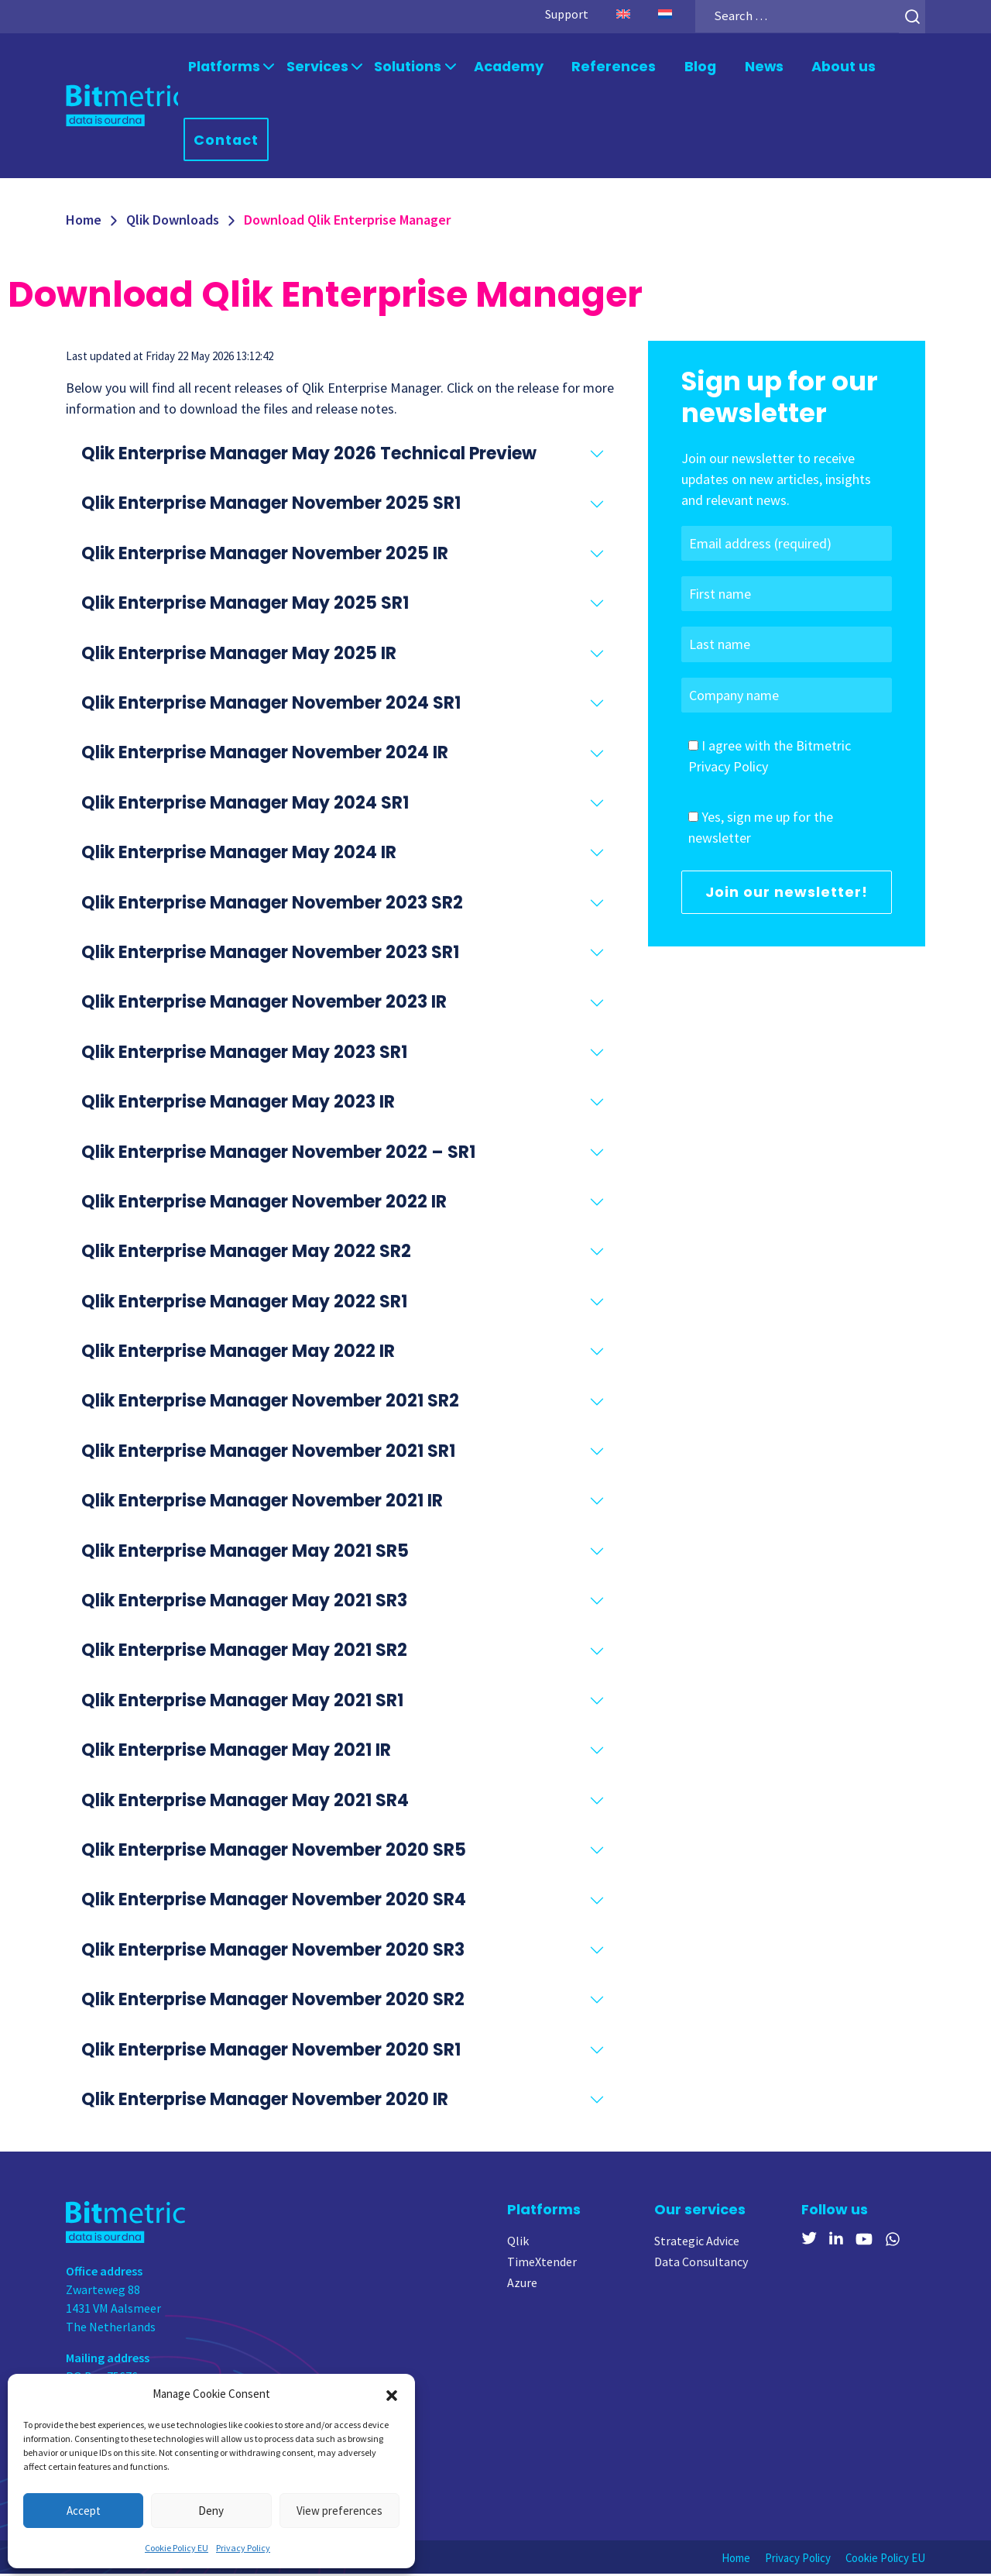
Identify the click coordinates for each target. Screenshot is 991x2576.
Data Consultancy (701, 2264)
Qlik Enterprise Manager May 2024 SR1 (245, 805)
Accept (84, 2510)
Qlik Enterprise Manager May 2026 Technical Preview (309, 456)
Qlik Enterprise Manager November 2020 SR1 (271, 2052)
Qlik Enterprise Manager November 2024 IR (264, 756)
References (600, 67)
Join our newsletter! (786, 894)
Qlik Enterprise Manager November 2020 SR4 (273, 1903)
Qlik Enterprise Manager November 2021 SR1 (268, 1453)
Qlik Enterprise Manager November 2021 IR (262, 1503)
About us (824, 67)
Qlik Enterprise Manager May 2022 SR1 (244, 1304)
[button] (391, 2394)
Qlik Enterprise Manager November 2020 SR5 (273, 1852)
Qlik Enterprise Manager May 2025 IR (238, 656)
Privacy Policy (243, 2548)
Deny (211, 2510)
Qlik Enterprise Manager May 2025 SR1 (245, 605)
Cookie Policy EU (176, 2548)
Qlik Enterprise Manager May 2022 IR (238, 1353)
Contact (229, 140)
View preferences (339, 2510)
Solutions (402, 67)
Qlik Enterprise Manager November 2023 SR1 (270, 955)
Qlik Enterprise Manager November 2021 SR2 (270, 1404)
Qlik (518, 2243)
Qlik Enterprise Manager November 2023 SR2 (272, 905)
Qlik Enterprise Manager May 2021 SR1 (242, 1703)
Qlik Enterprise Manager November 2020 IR (264, 2102)
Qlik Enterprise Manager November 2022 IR (264, 1204)
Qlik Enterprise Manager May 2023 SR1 (244, 1054)
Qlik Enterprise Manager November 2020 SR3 (273, 1952)
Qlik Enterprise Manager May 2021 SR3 (244, 1603)
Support (558, 14)
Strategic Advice (696, 2243)
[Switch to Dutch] (656, 14)
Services (314, 67)
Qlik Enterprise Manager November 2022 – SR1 (278, 1154)
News (746, 67)
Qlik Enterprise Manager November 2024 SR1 (271, 705)
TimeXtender (542, 2264)
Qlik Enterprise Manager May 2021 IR (236, 1752)
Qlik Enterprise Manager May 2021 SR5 (245, 1553)
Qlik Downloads (172, 222)
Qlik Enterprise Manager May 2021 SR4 (245, 1803)
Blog (683, 67)
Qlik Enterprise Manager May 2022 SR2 (246, 1254)
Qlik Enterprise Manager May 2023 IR (238, 1104)
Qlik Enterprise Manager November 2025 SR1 (271, 506)
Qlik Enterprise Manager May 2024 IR (238, 855)
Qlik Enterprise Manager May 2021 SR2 (244, 1653)
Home (83, 222)
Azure (522, 2285)
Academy (500, 67)
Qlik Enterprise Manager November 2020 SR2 (273, 2002)
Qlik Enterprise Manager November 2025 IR (264, 556)
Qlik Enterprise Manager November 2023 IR (264, 1005)
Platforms (225, 67)
